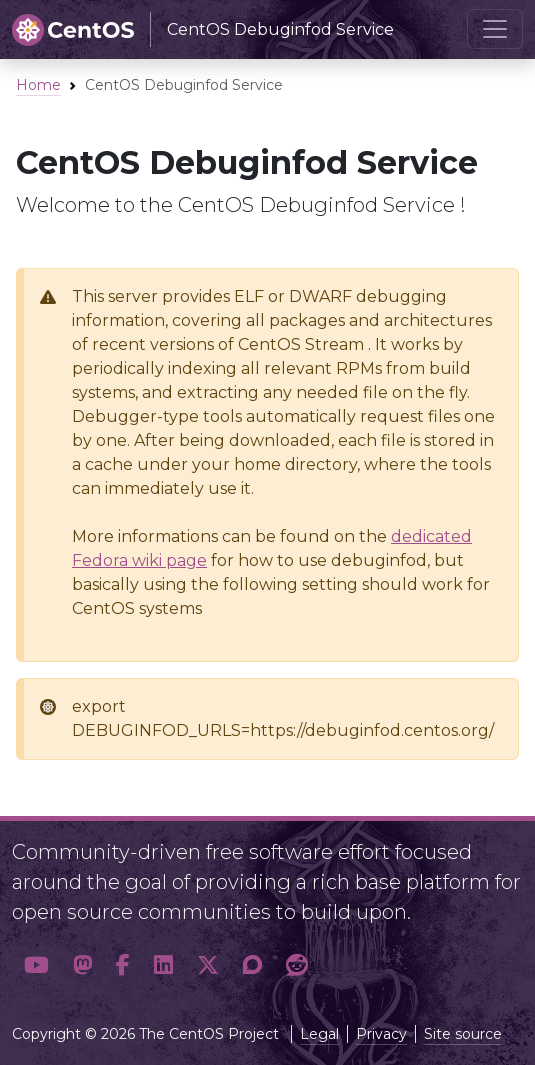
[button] (36, 965)
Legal (319, 1034)
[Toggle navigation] (495, 29)
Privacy (381, 1034)
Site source (463, 1034)
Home (38, 85)
